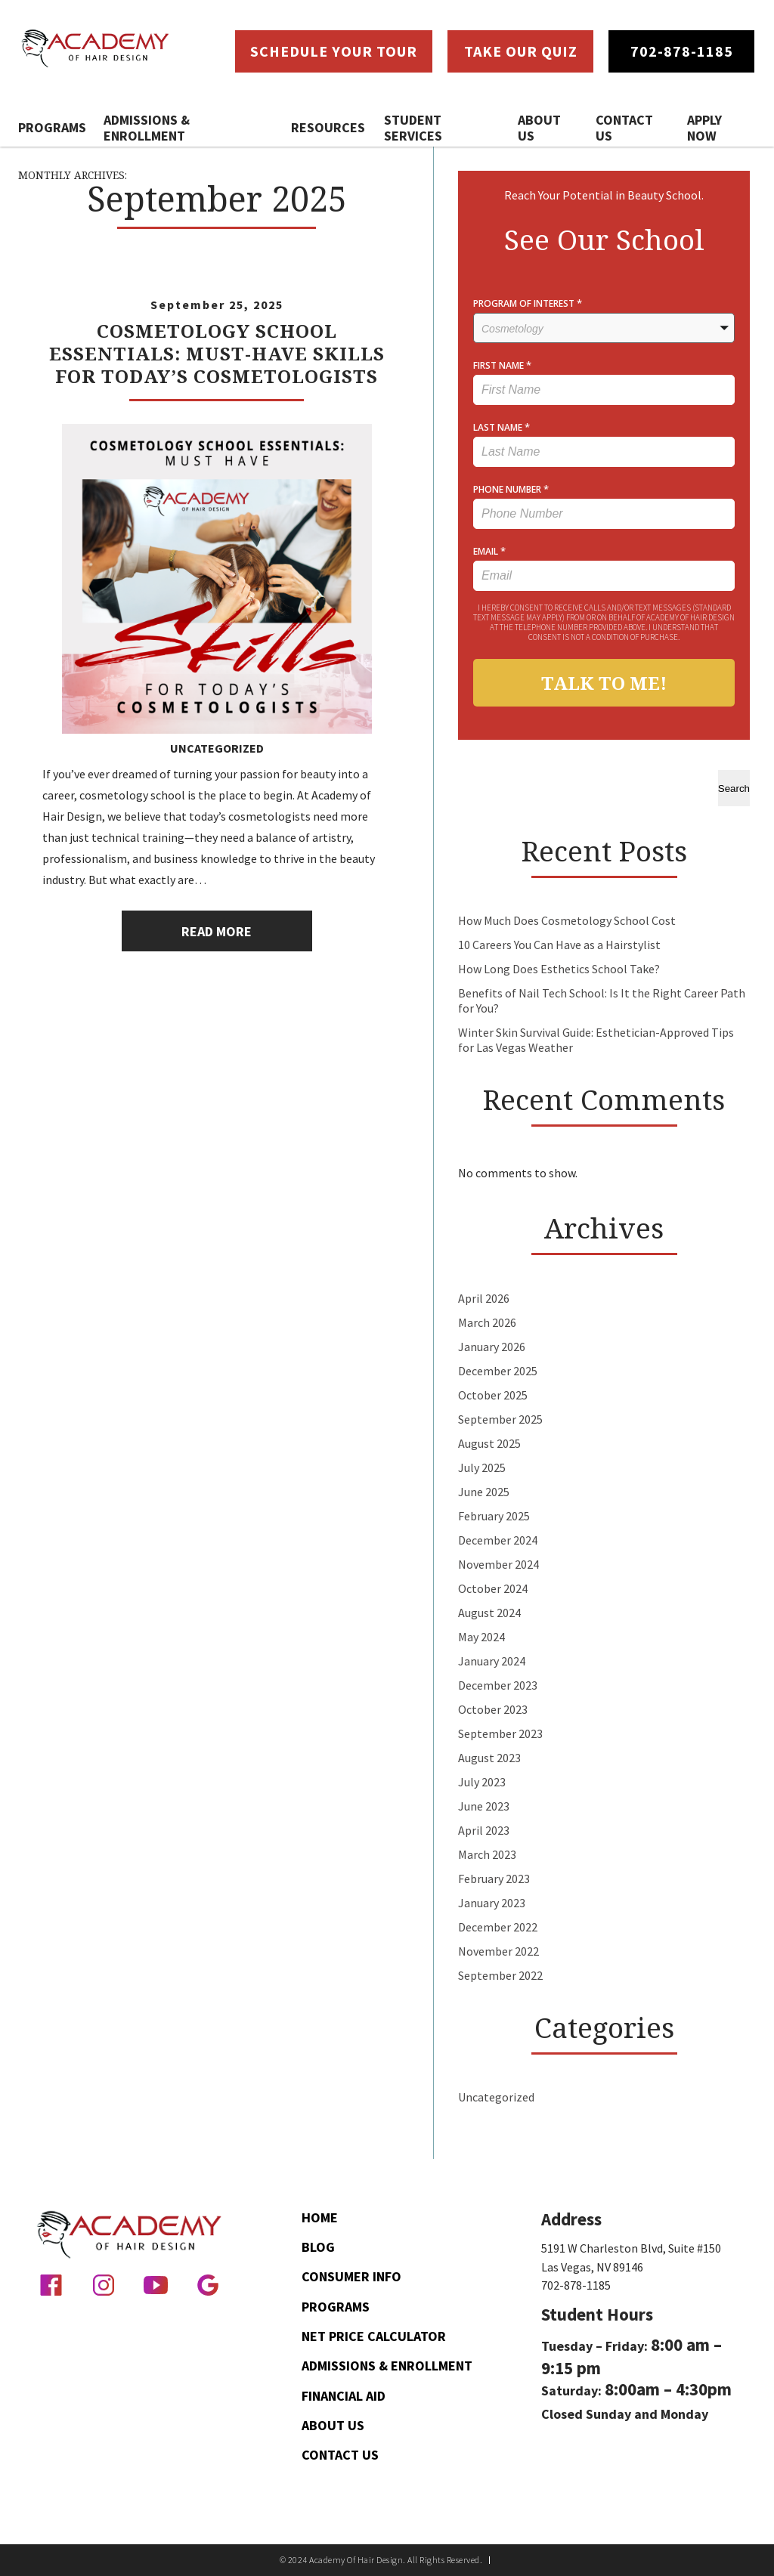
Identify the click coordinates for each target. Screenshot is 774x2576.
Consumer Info (351, 2276)
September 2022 (500, 1975)
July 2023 (482, 1781)
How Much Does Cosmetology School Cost (567, 920)
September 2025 (500, 1419)
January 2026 (491, 1346)
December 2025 (497, 1370)
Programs (52, 127)
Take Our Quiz (520, 51)
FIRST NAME (502, 365)
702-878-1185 (576, 2285)
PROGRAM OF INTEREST (527, 303)
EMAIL (489, 551)
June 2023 (483, 1806)
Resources (328, 127)
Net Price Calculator (374, 2336)
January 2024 (491, 1660)
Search (734, 788)
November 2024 (498, 1564)
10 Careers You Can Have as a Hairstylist (559, 944)
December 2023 (497, 1685)
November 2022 (498, 1951)
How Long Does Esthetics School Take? (559, 968)
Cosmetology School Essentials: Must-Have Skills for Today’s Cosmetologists (217, 353)
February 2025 (494, 1515)
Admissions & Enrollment (147, 127)
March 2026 (487, 1322)
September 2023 (500, 1733)
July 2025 (482, 1467)
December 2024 (497, 1540)
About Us (539, 127)
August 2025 (489, 1443)
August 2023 (489, 1757)
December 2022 (497, 1926)
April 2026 (483, 1298)
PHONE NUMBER (511, 489)
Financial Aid (343, 2395)
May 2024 (481, 1636)
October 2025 (493, 1394)
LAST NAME (501, 427)
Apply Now (704, 127)
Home (320, 2217)
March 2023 (487, 1854)
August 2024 (489, 1612)
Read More (216, 931)
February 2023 (494, 1878)
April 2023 (483, 1830)
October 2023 (493, 1709)
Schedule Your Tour (333, 51)
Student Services (413, 127)
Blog (318, 2247)
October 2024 (493, 1588)
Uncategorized (217, 748)
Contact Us (624, 127)
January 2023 (491, 1902)
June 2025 (483, 1491)
